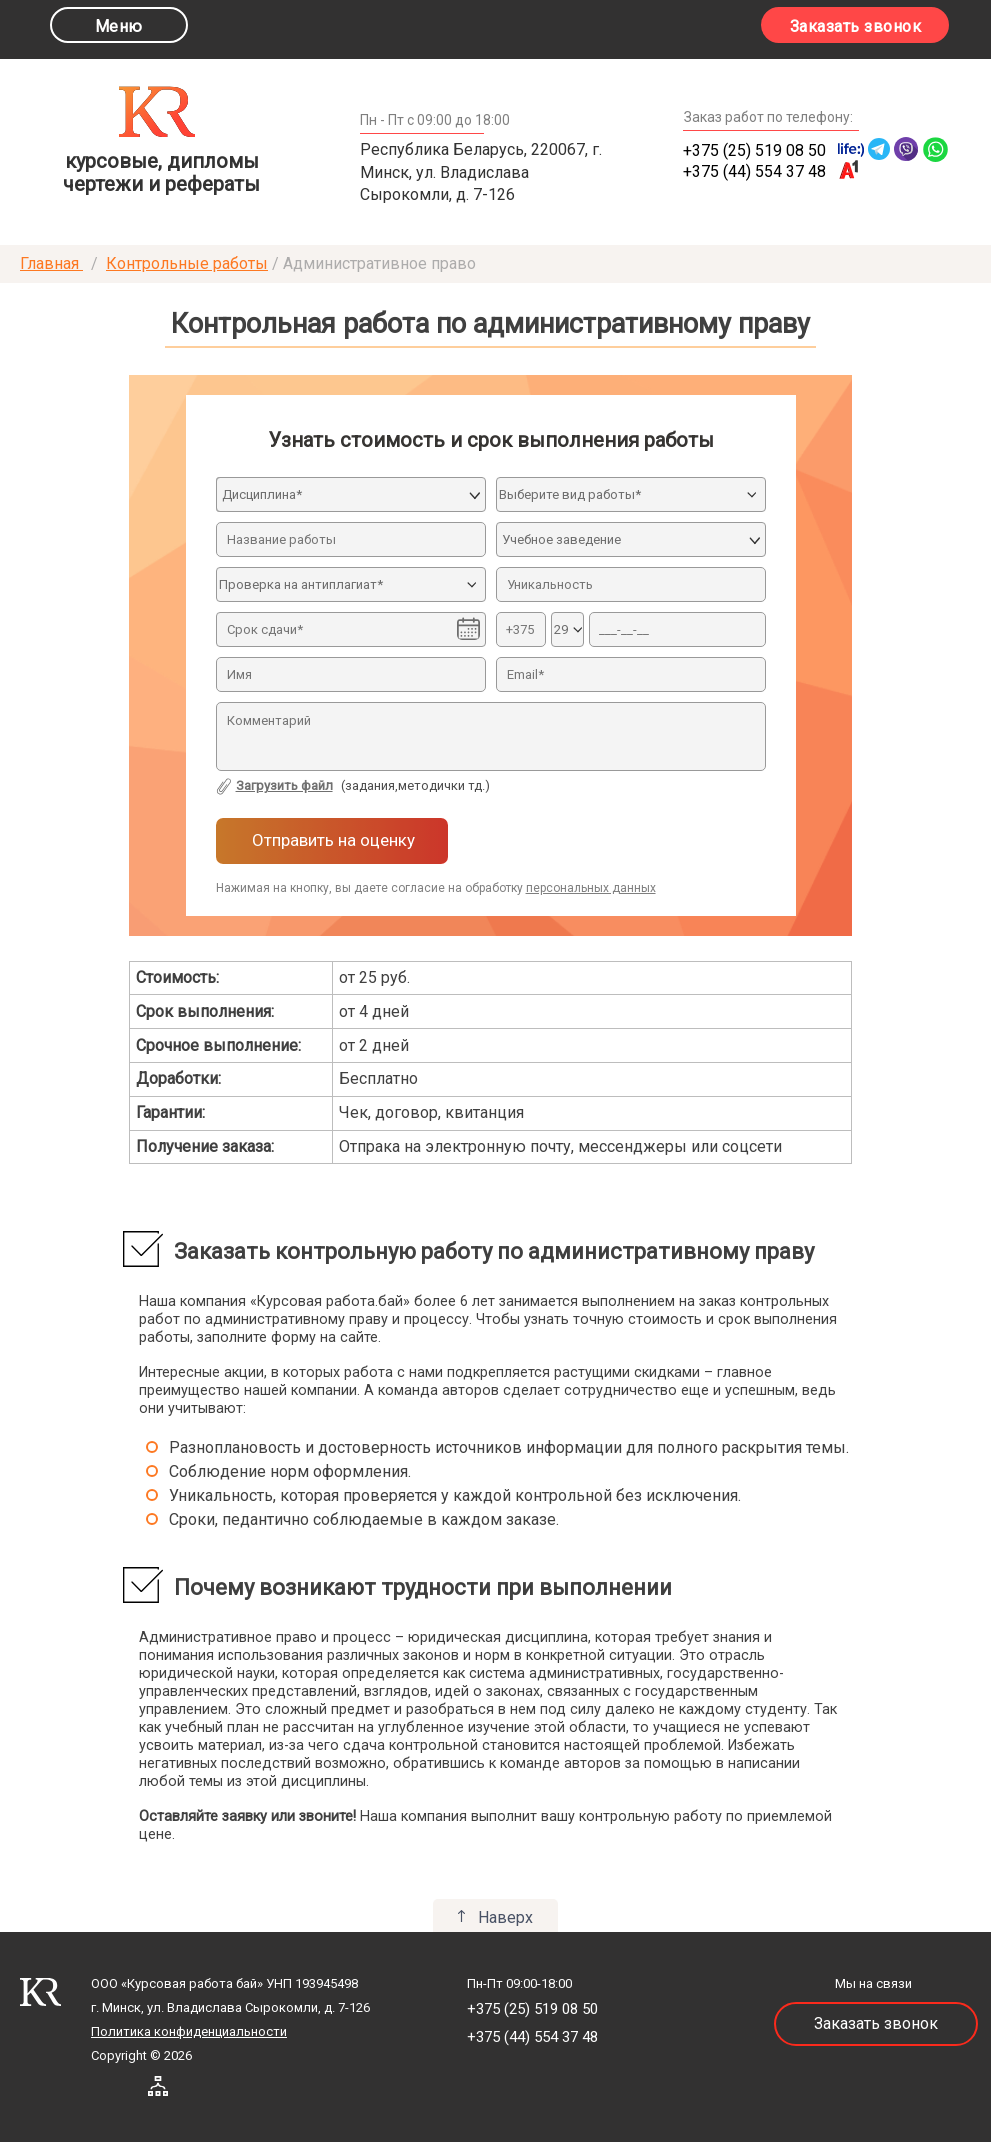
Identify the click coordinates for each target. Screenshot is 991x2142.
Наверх (505, 1917)
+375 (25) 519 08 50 (754, 150)
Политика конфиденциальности (189, 2031)
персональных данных (591, 888)
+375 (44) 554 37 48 (754, 171)
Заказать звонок (856, 26)
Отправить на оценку (331, 840)
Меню (119, 26)
